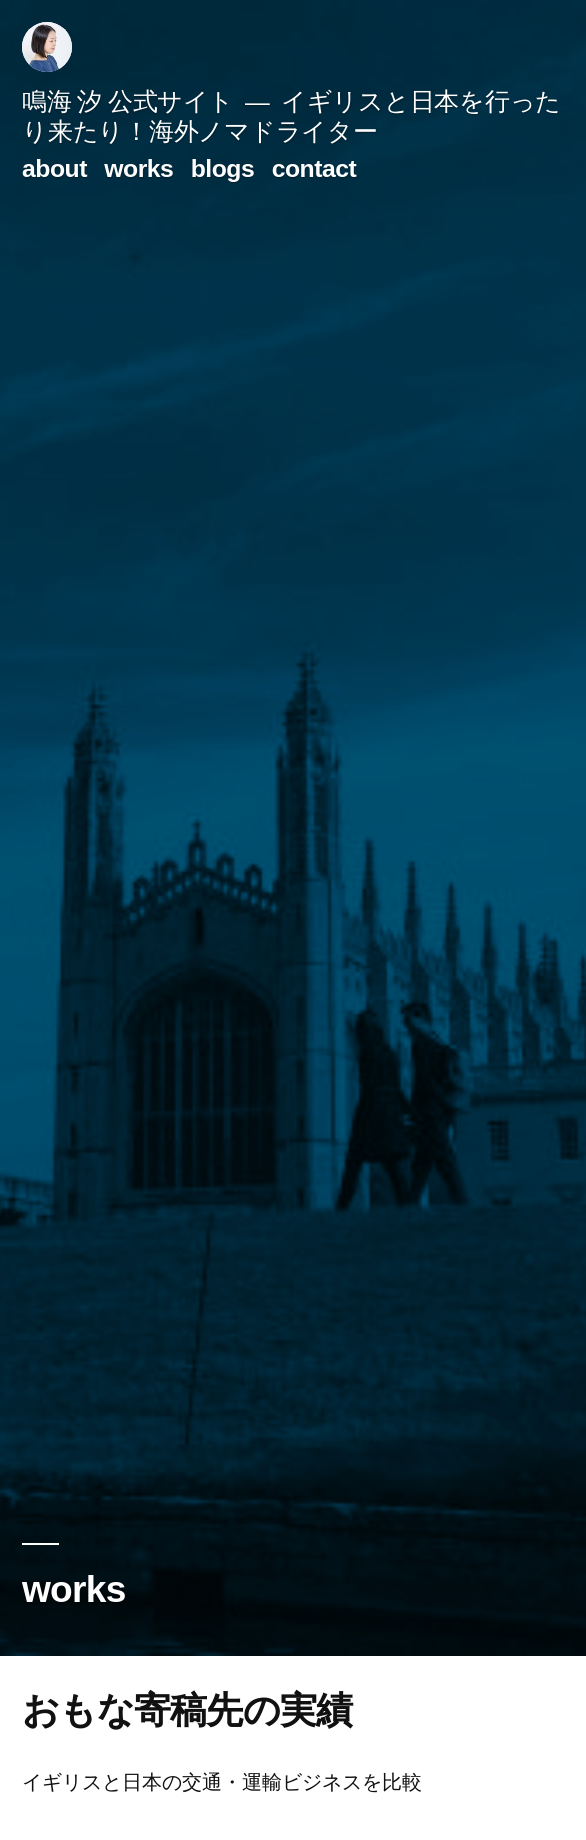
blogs (223, 168)
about (54, 168)
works (138, 168)
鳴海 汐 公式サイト (128, 101)
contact (314, 168)
